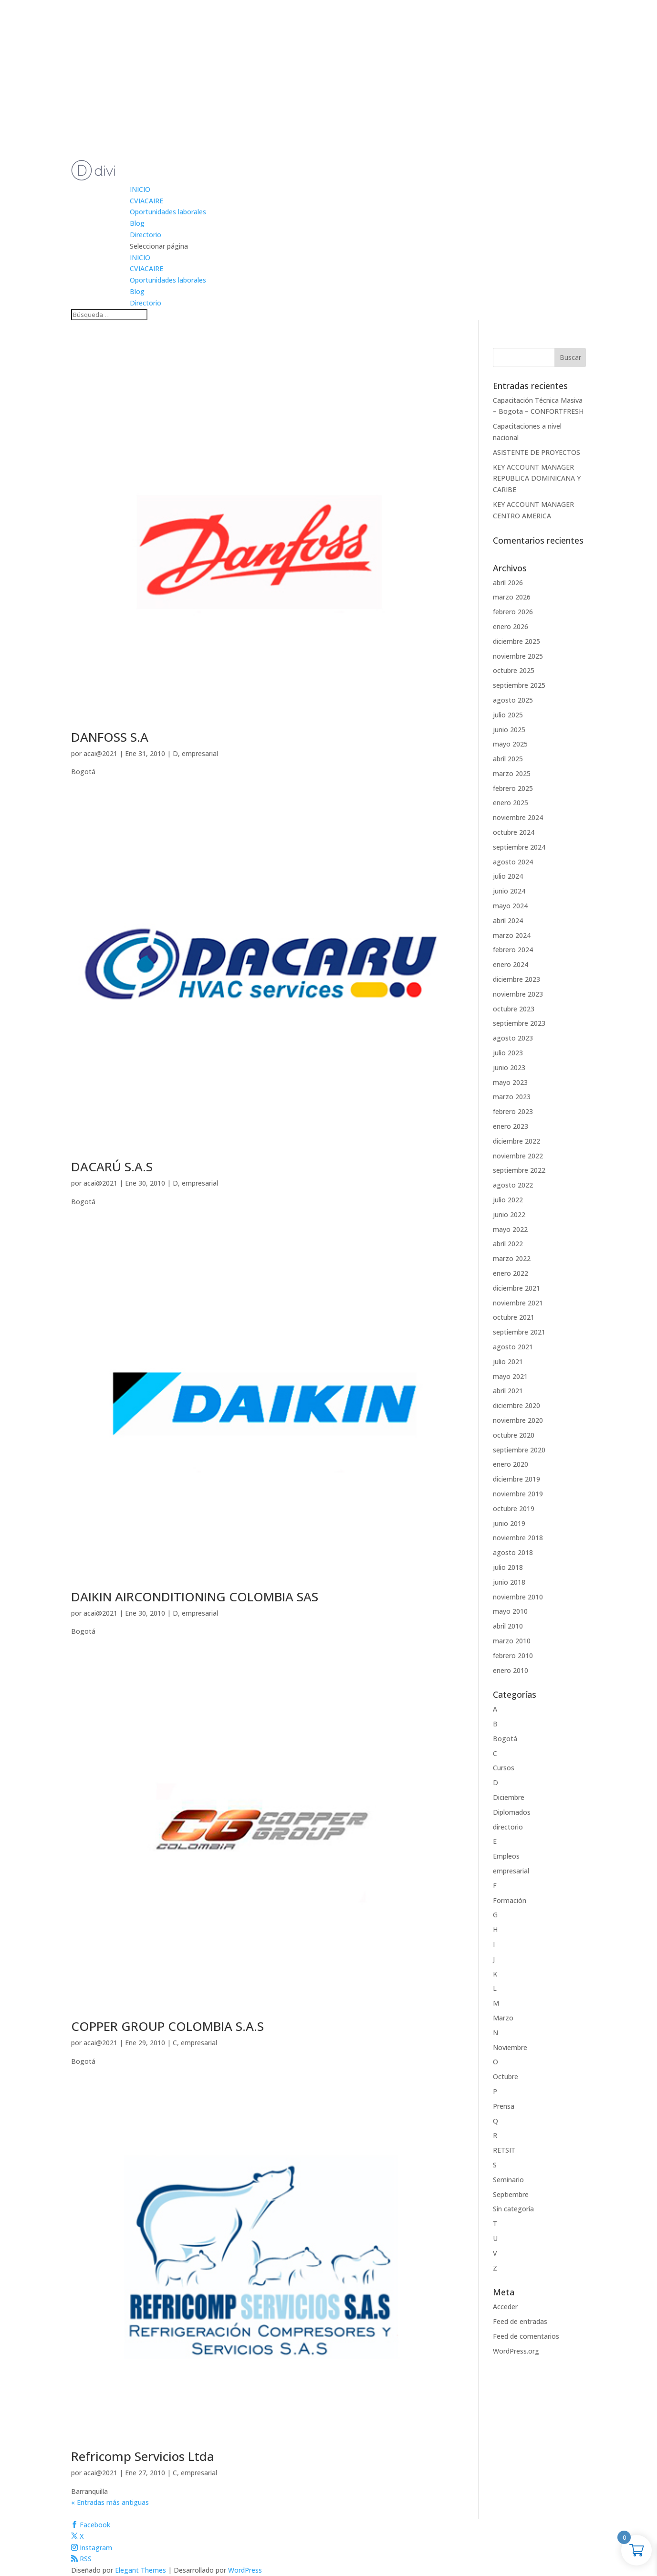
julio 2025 (508, 714)
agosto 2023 (513, 1037)
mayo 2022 (510, 1229)
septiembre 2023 (519, 1023)
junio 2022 (509, 1214)
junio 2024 (509, 890)
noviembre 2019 (518, 1493)
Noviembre (510, 2047)
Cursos (503, 1767)
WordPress (245, 2570)
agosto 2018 (513, 1552)
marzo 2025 (512, 773)
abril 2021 (508, 1390)
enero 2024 (510, 964)
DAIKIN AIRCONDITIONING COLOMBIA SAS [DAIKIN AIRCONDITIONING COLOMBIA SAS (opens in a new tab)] (194, 1596)
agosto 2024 (513, 861)
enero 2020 (510, 1464)
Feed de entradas (520, 2321)
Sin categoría (513, 2208)
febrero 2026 (513, 611)
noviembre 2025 (518, 656)
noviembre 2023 (518, 994)
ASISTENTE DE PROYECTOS (536, 452)
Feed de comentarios (526, 2336)
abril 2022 (508, 1243)
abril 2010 (508, 1625)
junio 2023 (509, 1067)
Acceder (505, 2306)
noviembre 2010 (518, 1596)
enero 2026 (510, 626)
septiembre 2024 (519, 847)
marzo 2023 (512, 1096)
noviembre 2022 (518, 1155)
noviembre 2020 (518, 1420)
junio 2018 (509, 1582)
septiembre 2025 (519, 685)
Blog (137, 223)
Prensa (503, 2106)
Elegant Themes (140, 2570)
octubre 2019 (513, 1508)
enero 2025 (510, 802)
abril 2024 (508, 920)
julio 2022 (508, 1199)
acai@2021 (100, 753)
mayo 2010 (510, 1611)
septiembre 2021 (519, 1331)
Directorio (145, 234)
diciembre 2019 (516, 1478)
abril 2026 (508, 582)
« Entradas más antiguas (110, 2502)
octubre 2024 (513, 832)
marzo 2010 (512, 1640)
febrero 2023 (513, 1111)
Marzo (503, 2017)
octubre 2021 (513, 1317)
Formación (509, 1900)
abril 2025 (508, 758)
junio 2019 (509, 1523)
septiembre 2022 (519, 1170)
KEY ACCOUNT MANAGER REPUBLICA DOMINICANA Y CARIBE (537, 478)
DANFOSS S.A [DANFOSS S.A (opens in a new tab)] (109, 737)
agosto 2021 (513, 1346)
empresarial (200, 753)
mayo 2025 (510, 743)
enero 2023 (510, 1126)
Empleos (506, 1856)
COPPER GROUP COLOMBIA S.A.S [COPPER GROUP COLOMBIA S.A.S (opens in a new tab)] (167, 2026)
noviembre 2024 (518, 817)
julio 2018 (508, 1567)
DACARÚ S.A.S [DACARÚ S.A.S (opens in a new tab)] (112, 1166)
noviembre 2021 (518, 1302)
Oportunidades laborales (168, 211)
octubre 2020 (513, 1435)
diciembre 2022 (516, 1141)
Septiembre (511, 2194)
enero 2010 (510, 1670)
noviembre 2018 (518, 1537)
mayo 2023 (510, 1082)
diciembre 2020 (516, 1405)
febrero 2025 (513, 788)
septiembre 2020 (519, 1449)
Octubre (505, 2076)
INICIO (140, 189)
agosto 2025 (513, 699)
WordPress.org (516, 2350)
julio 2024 (508, 876)
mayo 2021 (510, 1376)
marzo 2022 (512, 1258)
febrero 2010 (513, 1655)
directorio (508, 1826)
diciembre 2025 (516, 641)
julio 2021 (508, 1361)
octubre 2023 (513, 1008)
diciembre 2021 (516, 1288)
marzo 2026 (512, 596)
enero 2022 (510, 1273)
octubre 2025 (513, 670)
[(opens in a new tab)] (260, 724)
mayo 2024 (510, 905)
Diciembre (508, 1797)
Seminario (508, 2179)
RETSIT (504, 2150)
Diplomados (512, 1812)
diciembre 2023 (516, 979)
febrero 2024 (513, 949)
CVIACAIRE (146, 200)
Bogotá (505, 1738)
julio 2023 (508, 1052)
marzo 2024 (512, 935)
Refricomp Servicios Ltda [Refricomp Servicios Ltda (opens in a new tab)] (142, 2456)
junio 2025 (509, 729)
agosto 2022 (513, 1184)
